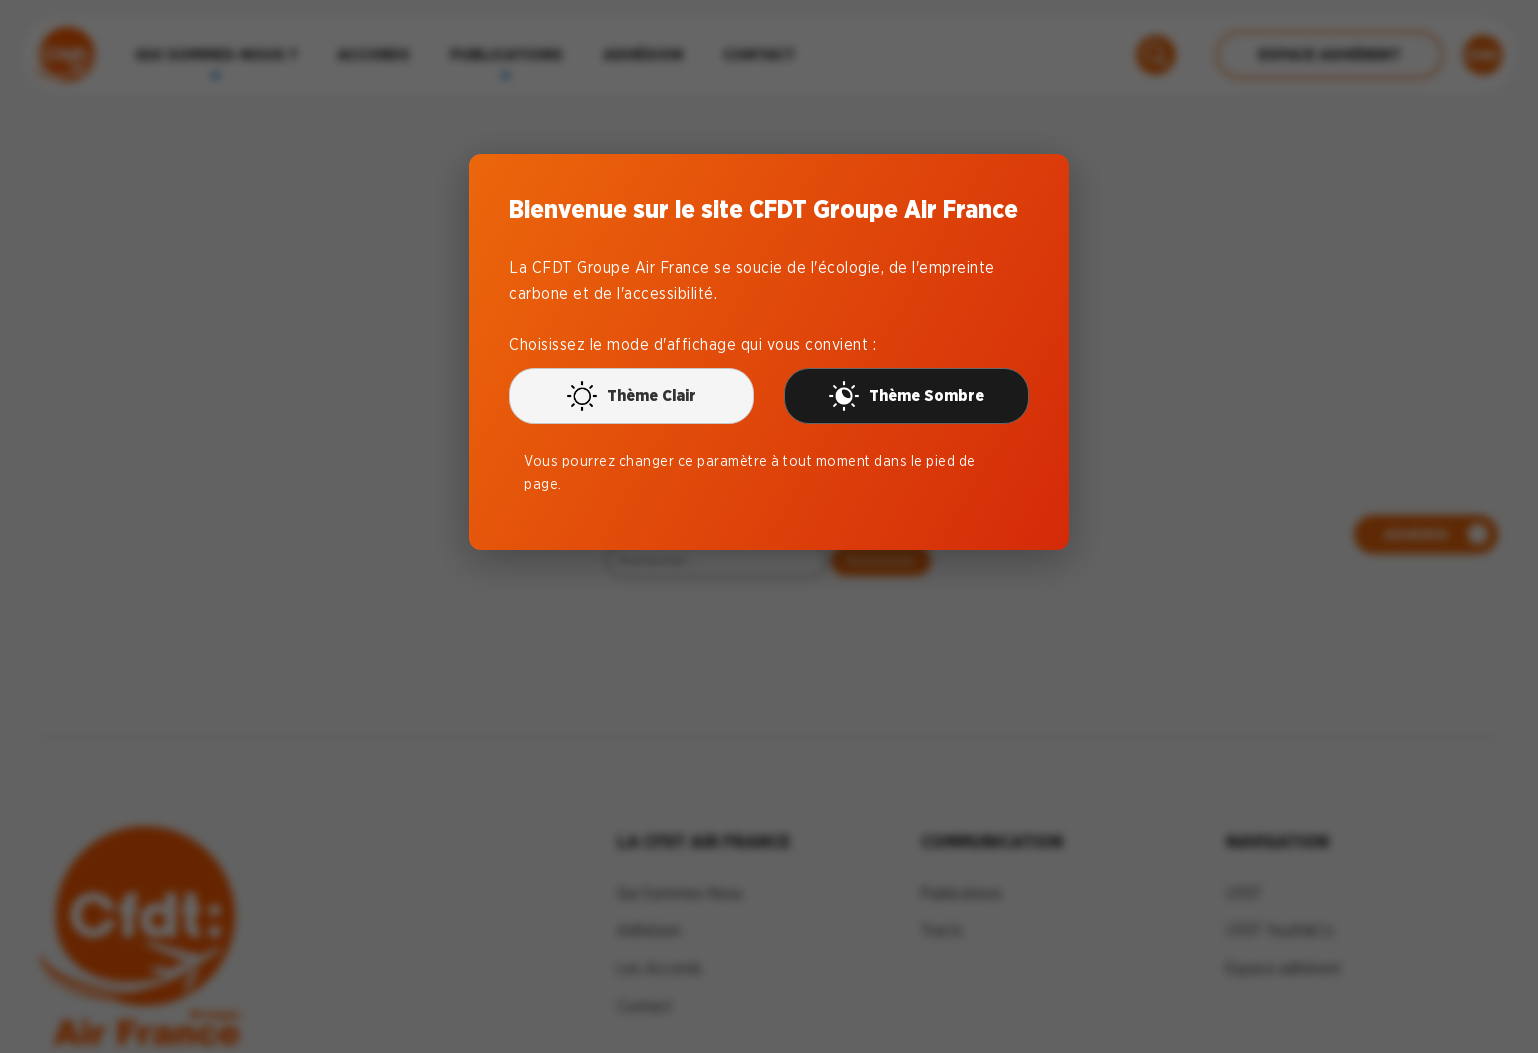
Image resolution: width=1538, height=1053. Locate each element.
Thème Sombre (906, 396)
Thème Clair (631, 396)
